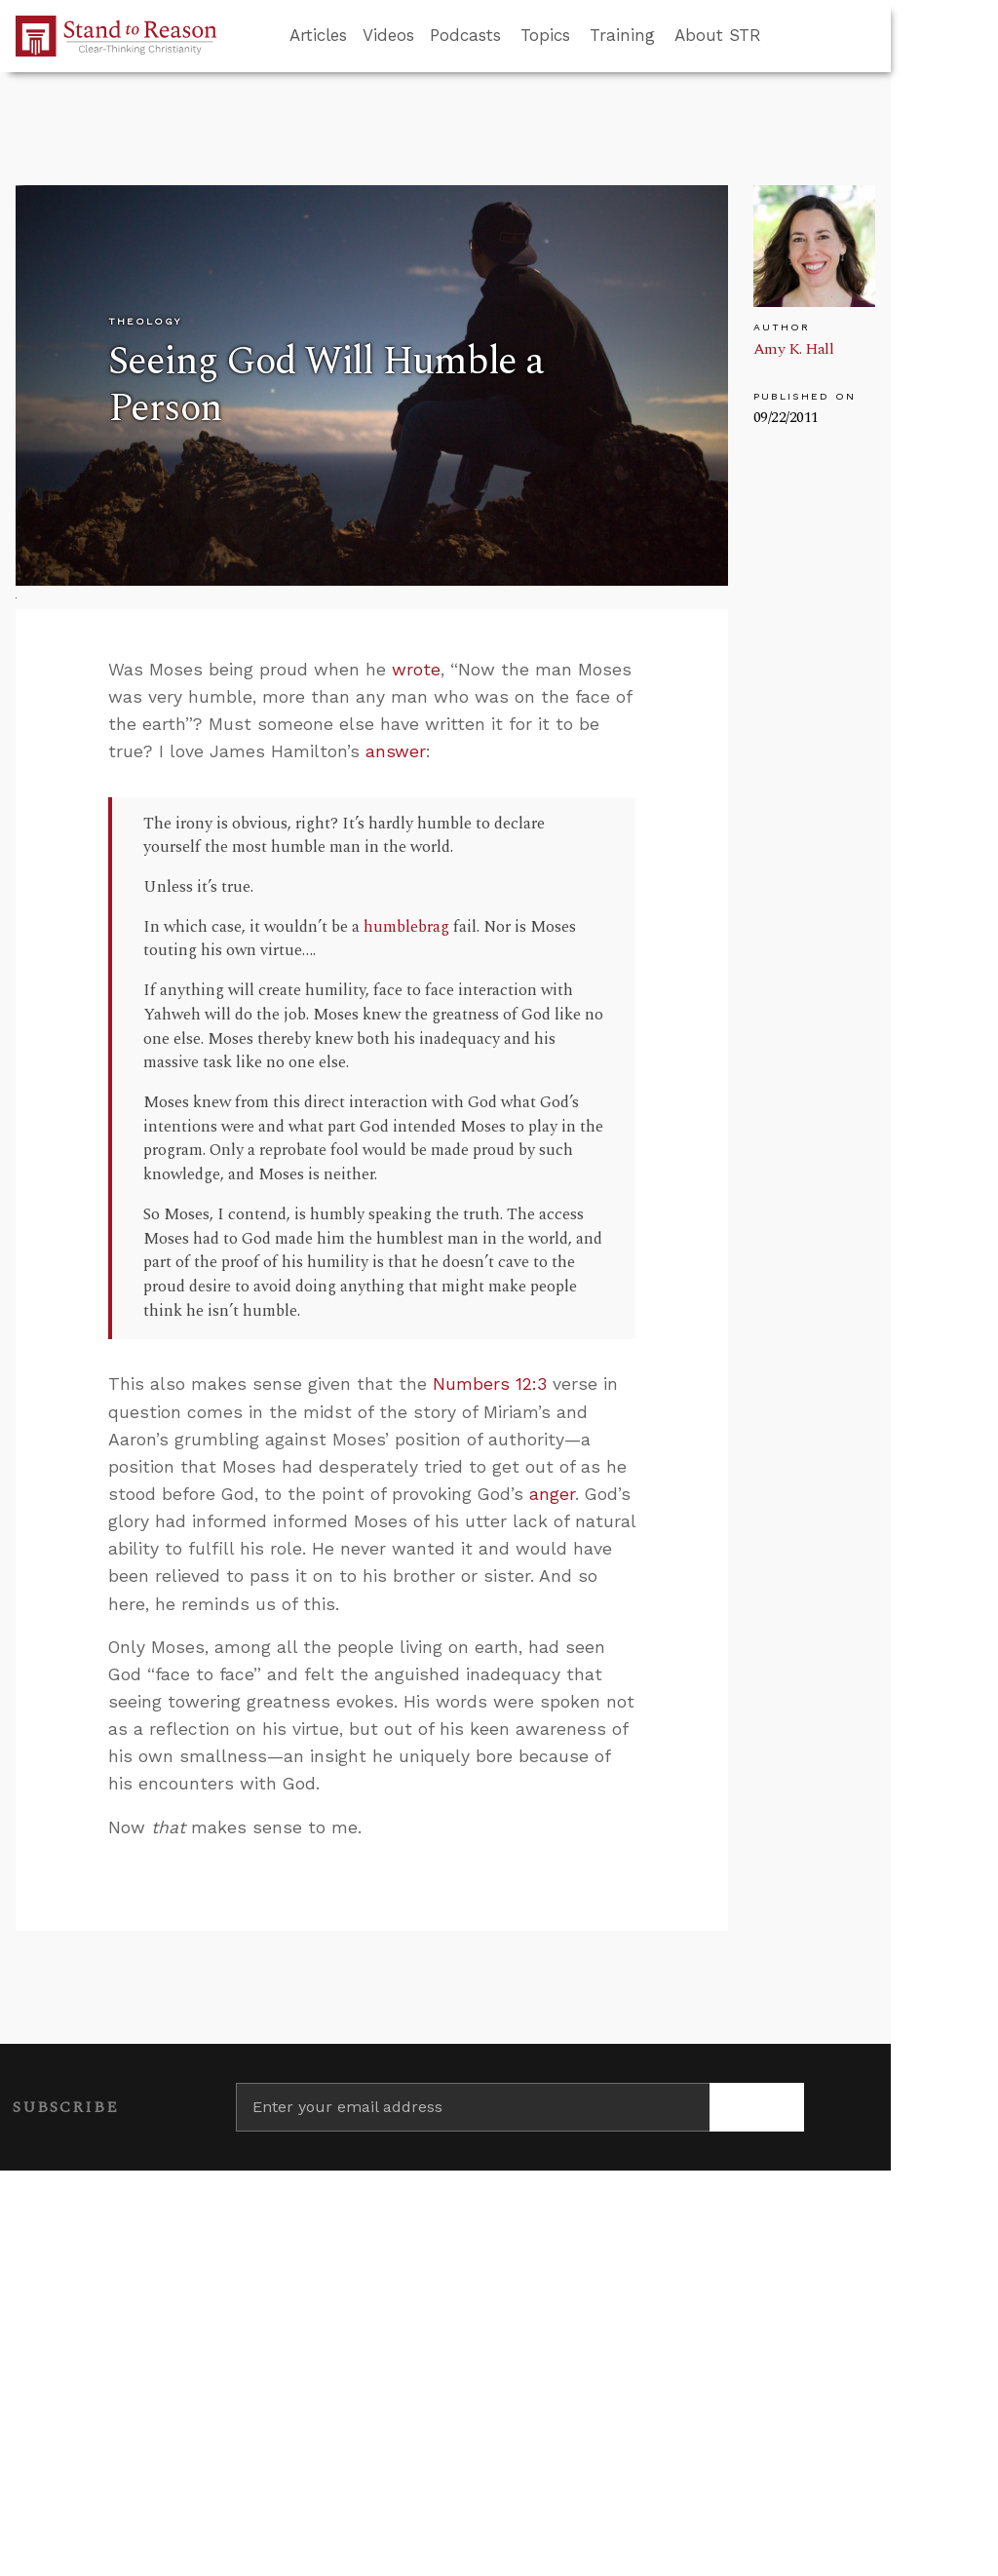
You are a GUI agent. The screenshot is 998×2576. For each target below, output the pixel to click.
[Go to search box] (779, 36)
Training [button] (622, 35)
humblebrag (406, 927)
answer (395, 751)
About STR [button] (717, 35)
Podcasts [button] (465, 35)
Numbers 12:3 (490, 1384)
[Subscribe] (757, 2107)
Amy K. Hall (793, 349)
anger (552, 1494)
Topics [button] (545, 35)
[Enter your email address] (473, 2107)
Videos (388, 35)
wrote (416, 669)
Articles (318, 35)
